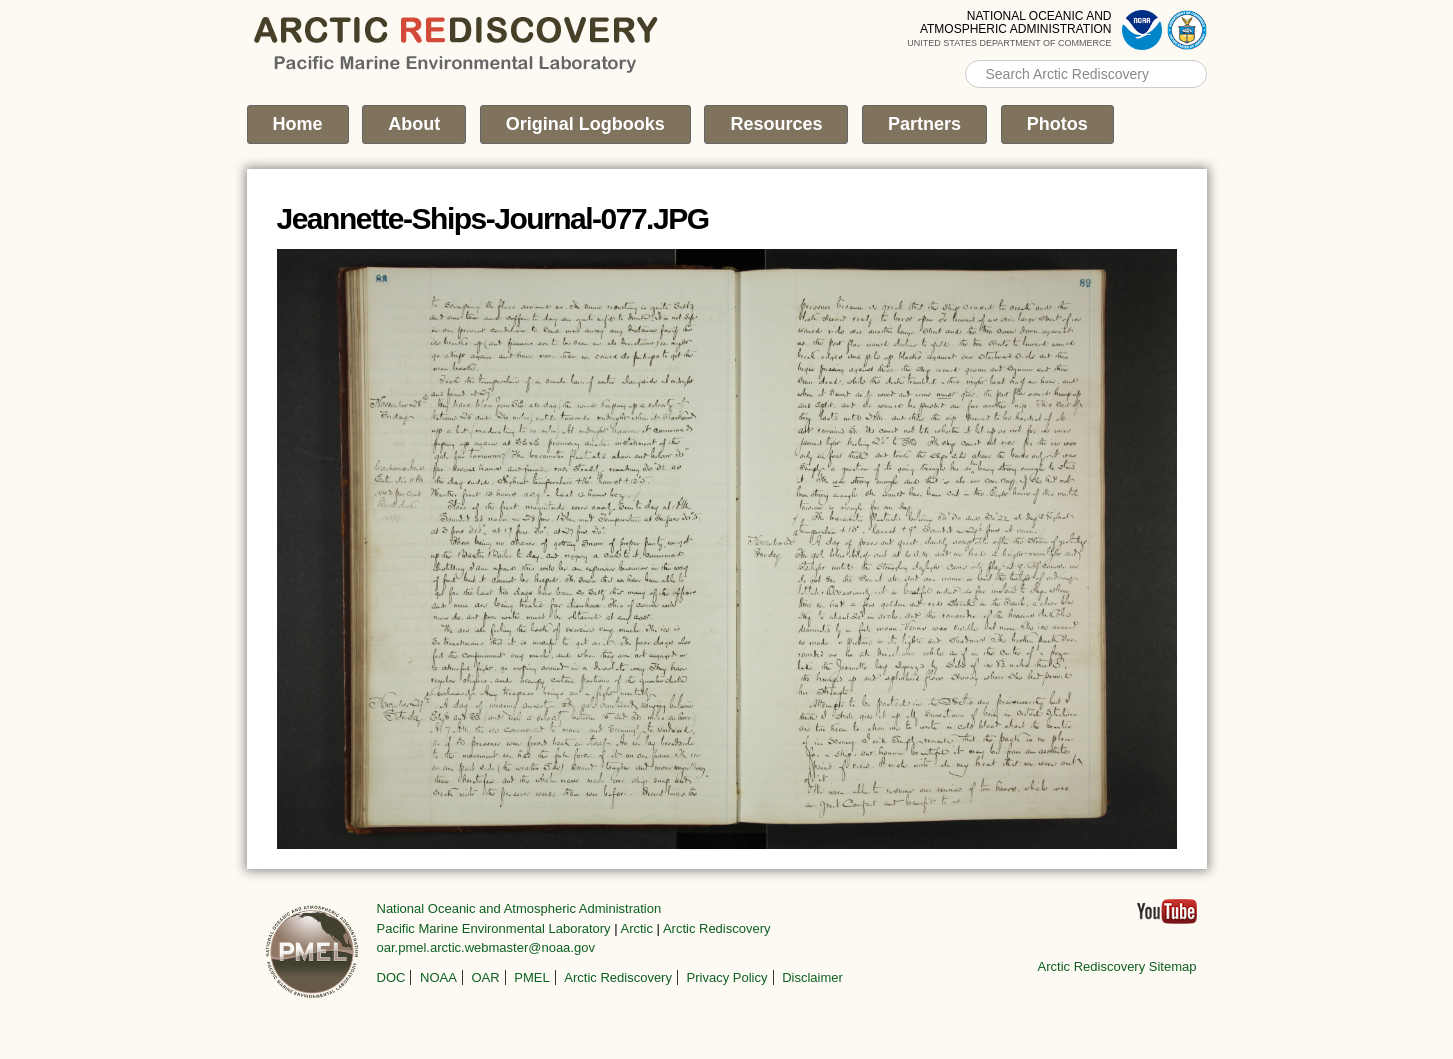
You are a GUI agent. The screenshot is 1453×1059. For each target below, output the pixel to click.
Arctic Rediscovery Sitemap (1117, 966)
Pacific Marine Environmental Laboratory (494, 928)
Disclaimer (812, 977)
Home (298, 124)
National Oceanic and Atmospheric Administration (519, 908)
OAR (485, 977)
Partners (924, 124)
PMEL (531, 977)
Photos (1057, 124)
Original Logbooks (585, 124)
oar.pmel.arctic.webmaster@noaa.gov (486, 947)
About (414, 124)
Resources (776, 124)
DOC (391, 977)
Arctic (637, 928)
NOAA (438, 977)
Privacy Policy (727, 977)
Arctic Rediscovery (717, 928)
